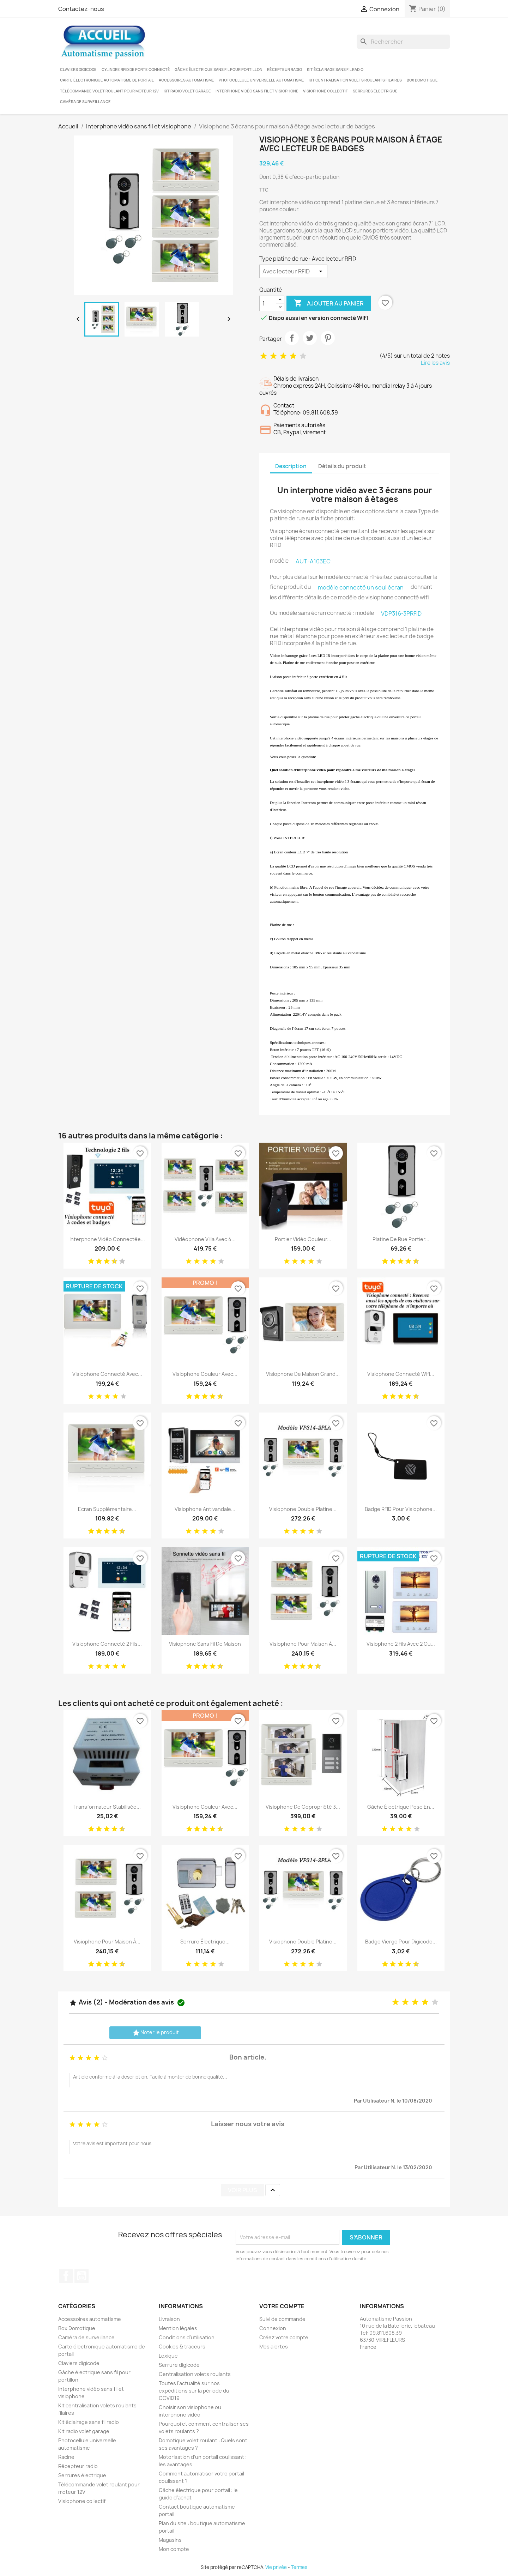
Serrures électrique (375, 91)
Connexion (272, 2328)
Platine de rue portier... (401, 1239)
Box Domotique (422, 80)
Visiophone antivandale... (205, 1509)
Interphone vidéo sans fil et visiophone (257, 91)
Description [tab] (291, 466)
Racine (66, 2457)
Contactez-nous (81, 9)
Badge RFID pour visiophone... (401, 1509)
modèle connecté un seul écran (361, 587)
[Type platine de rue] (293, 271)
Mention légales (178, 2328)
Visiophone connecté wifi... (400, 1374)
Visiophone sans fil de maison (205, 1643)
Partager (292, 338)
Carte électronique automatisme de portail (107, 80)
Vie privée (276, 2567)
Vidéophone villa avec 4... (205, 1239)
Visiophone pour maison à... (303, 1643)
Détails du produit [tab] (342, 466)
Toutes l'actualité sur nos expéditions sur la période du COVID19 (194, 2390)
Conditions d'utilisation (186, 2337)
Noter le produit (155, 2032)
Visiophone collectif (325, 91)
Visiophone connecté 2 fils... (107, 1643)
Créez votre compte (283, 2337)
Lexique (168, 2355)
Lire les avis (435, 363)
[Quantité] (267, 303)
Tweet (310, 338)
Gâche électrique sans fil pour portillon (218, 69)
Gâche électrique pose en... (400, 1806)
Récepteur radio (284, 69)
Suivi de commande (282, 2319)
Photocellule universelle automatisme (261, 80)
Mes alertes (273, 2346)
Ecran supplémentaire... (107, 1509)
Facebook (66, 2276)
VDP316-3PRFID (401, 613)
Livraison (169, 2319)
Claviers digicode (78, 69)
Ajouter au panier (329, 303)
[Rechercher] (403, 42)
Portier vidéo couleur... (303, 1239)
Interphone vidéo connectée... (107, 1239)
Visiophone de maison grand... (303, 1374)
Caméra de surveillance (85, 101)
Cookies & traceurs (182, 2346)
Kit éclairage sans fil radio (335, 69)
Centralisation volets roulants (195, 2374)
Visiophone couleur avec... (205, 1374)
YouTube (81, 2276)
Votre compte (281, 2306)
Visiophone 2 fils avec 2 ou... (401, 1643)
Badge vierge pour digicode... (401, 1941)
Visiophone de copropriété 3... (303, 1806)
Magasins (170, 2539)
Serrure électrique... (205, 1941)
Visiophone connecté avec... (107, 1374)
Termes (299, 2567)
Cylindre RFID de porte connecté (136, 69)
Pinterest (328, 338)
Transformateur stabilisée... (107, 1806)
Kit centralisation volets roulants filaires (355, 80)
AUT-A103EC (313, 561)
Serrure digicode (179, 2365)
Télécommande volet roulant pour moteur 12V (109, 91)
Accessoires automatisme (186, 80)
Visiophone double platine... (303, 1509)
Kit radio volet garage (187, 91)
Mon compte (174, 2549)
